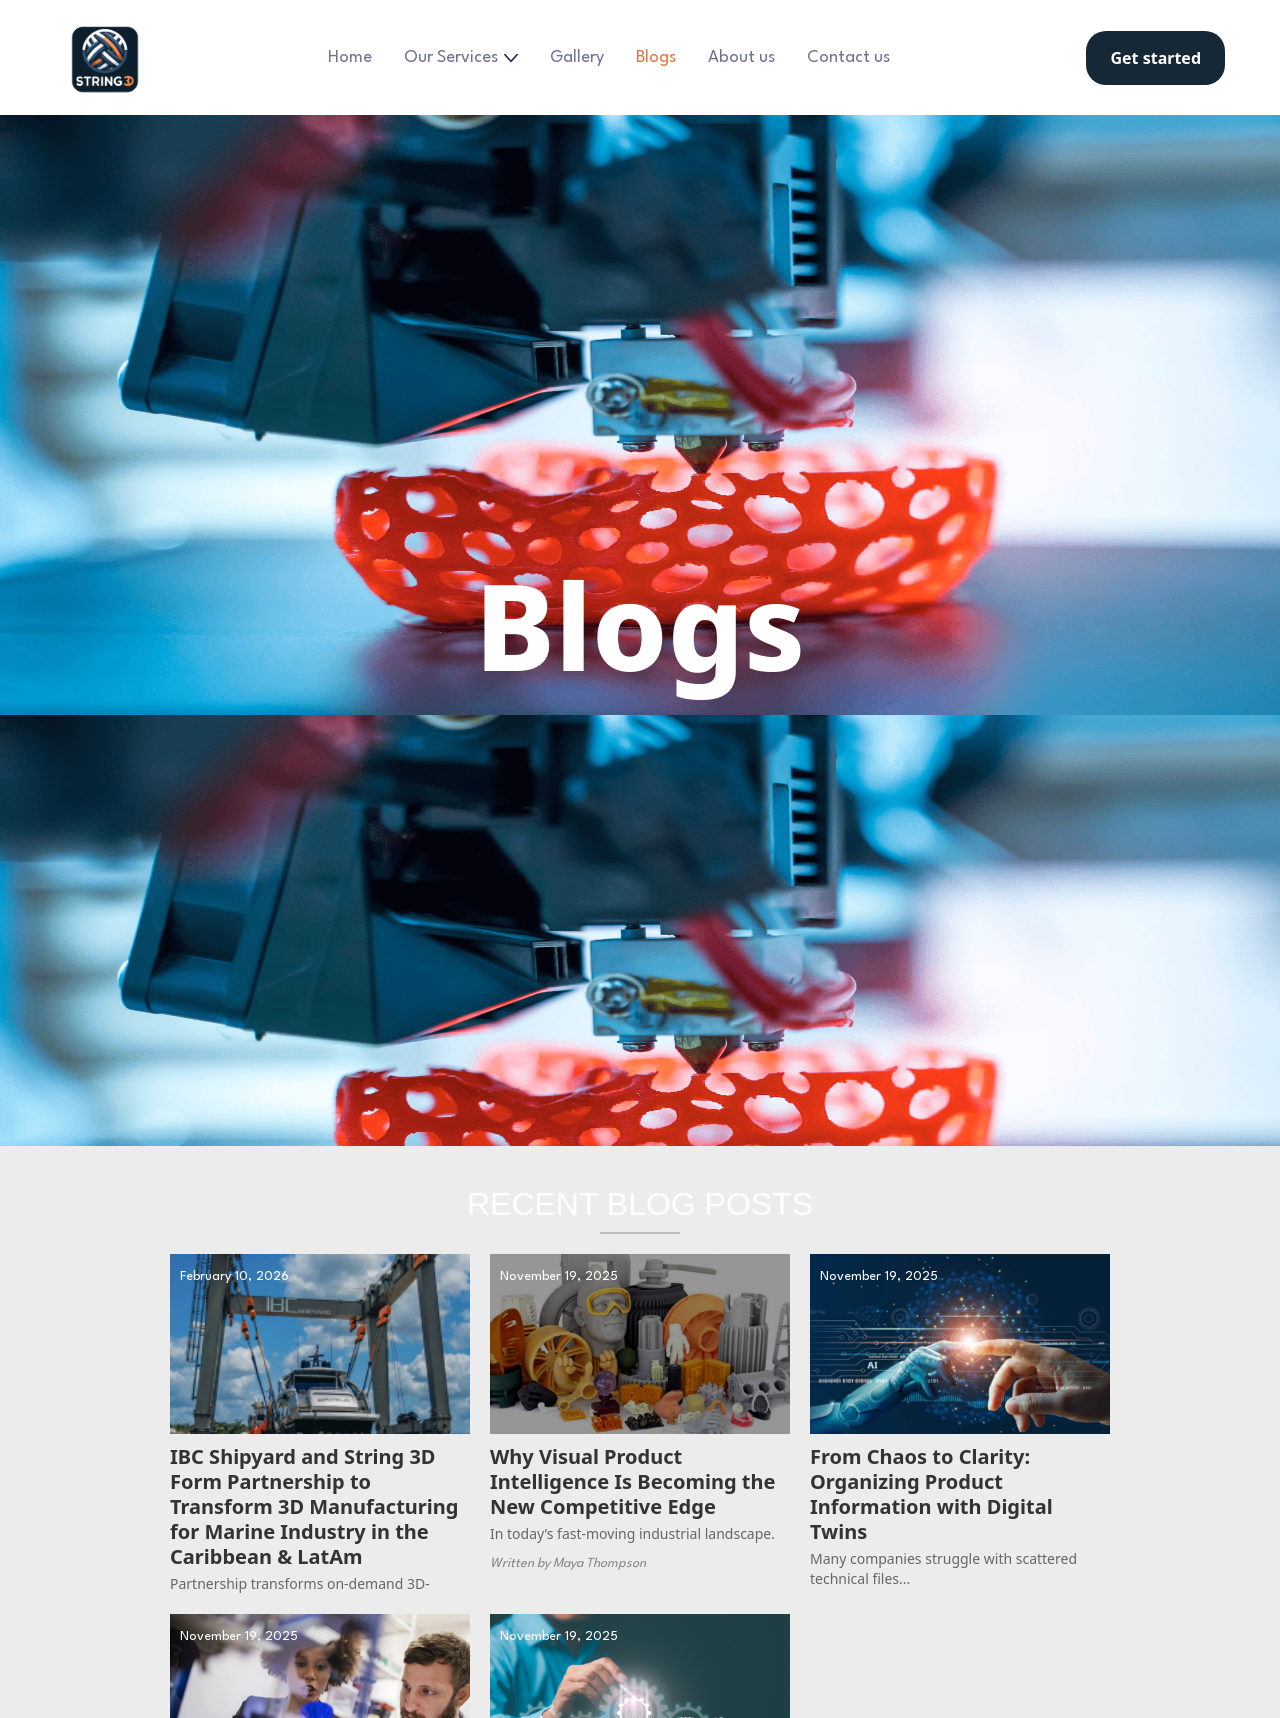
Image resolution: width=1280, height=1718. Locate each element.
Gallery (577, 57)
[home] (105, 57)
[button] (461, 58)
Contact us (848, 57)
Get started (1155, 58)
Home (350, 57)
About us (741, 57)
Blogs (656, 57)
